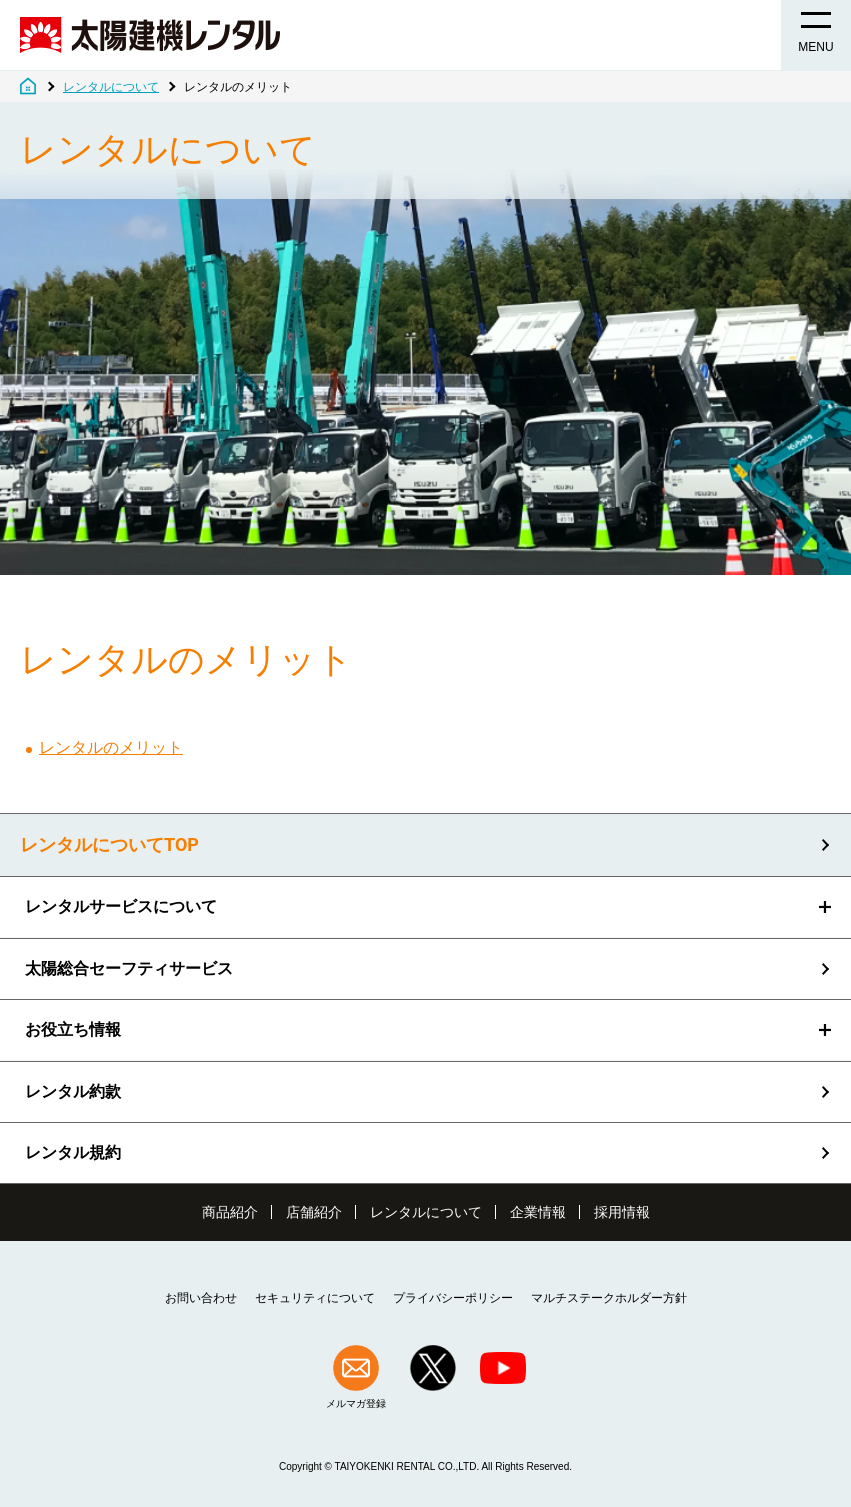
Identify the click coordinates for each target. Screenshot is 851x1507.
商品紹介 (230, 1212)
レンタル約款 (73, 1091)
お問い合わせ (201, 1298)
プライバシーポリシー (453, 1298)
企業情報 (538, 1212)
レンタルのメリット (111, 747)
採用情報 (622, 1212)
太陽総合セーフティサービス (129, 968)
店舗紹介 (314, 1212)
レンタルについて (426, 1212)
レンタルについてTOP (109, 845)
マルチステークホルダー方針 (609, 1298)
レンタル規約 (73, 1152)
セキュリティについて (315, 1298)
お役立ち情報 (73, 1029)
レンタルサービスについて (121, 906)
